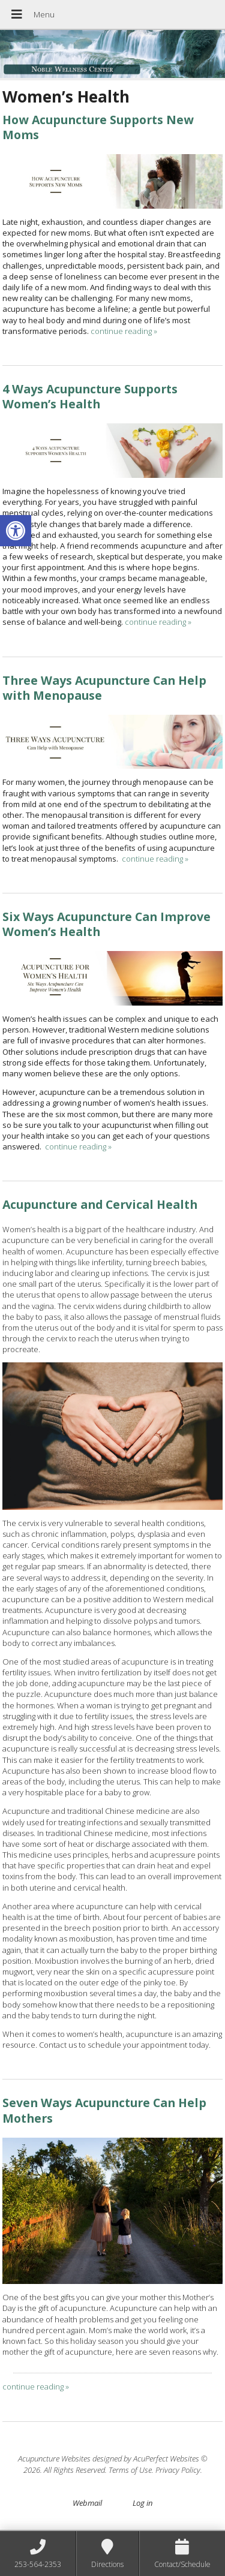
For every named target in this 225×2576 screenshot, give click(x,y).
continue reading (124, 331)
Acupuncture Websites (54, 2458)
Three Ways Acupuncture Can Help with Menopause (104, 687)
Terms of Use (130, 2469)
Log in (142, 2502)
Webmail (87, 2502)
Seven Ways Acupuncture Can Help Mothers (104, 2110)
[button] (15, 530)
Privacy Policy (177, 2469)
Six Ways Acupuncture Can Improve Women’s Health (106, 924)
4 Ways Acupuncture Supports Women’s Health (90, 396)
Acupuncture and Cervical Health (99, 1204)
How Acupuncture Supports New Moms (98, 127)
